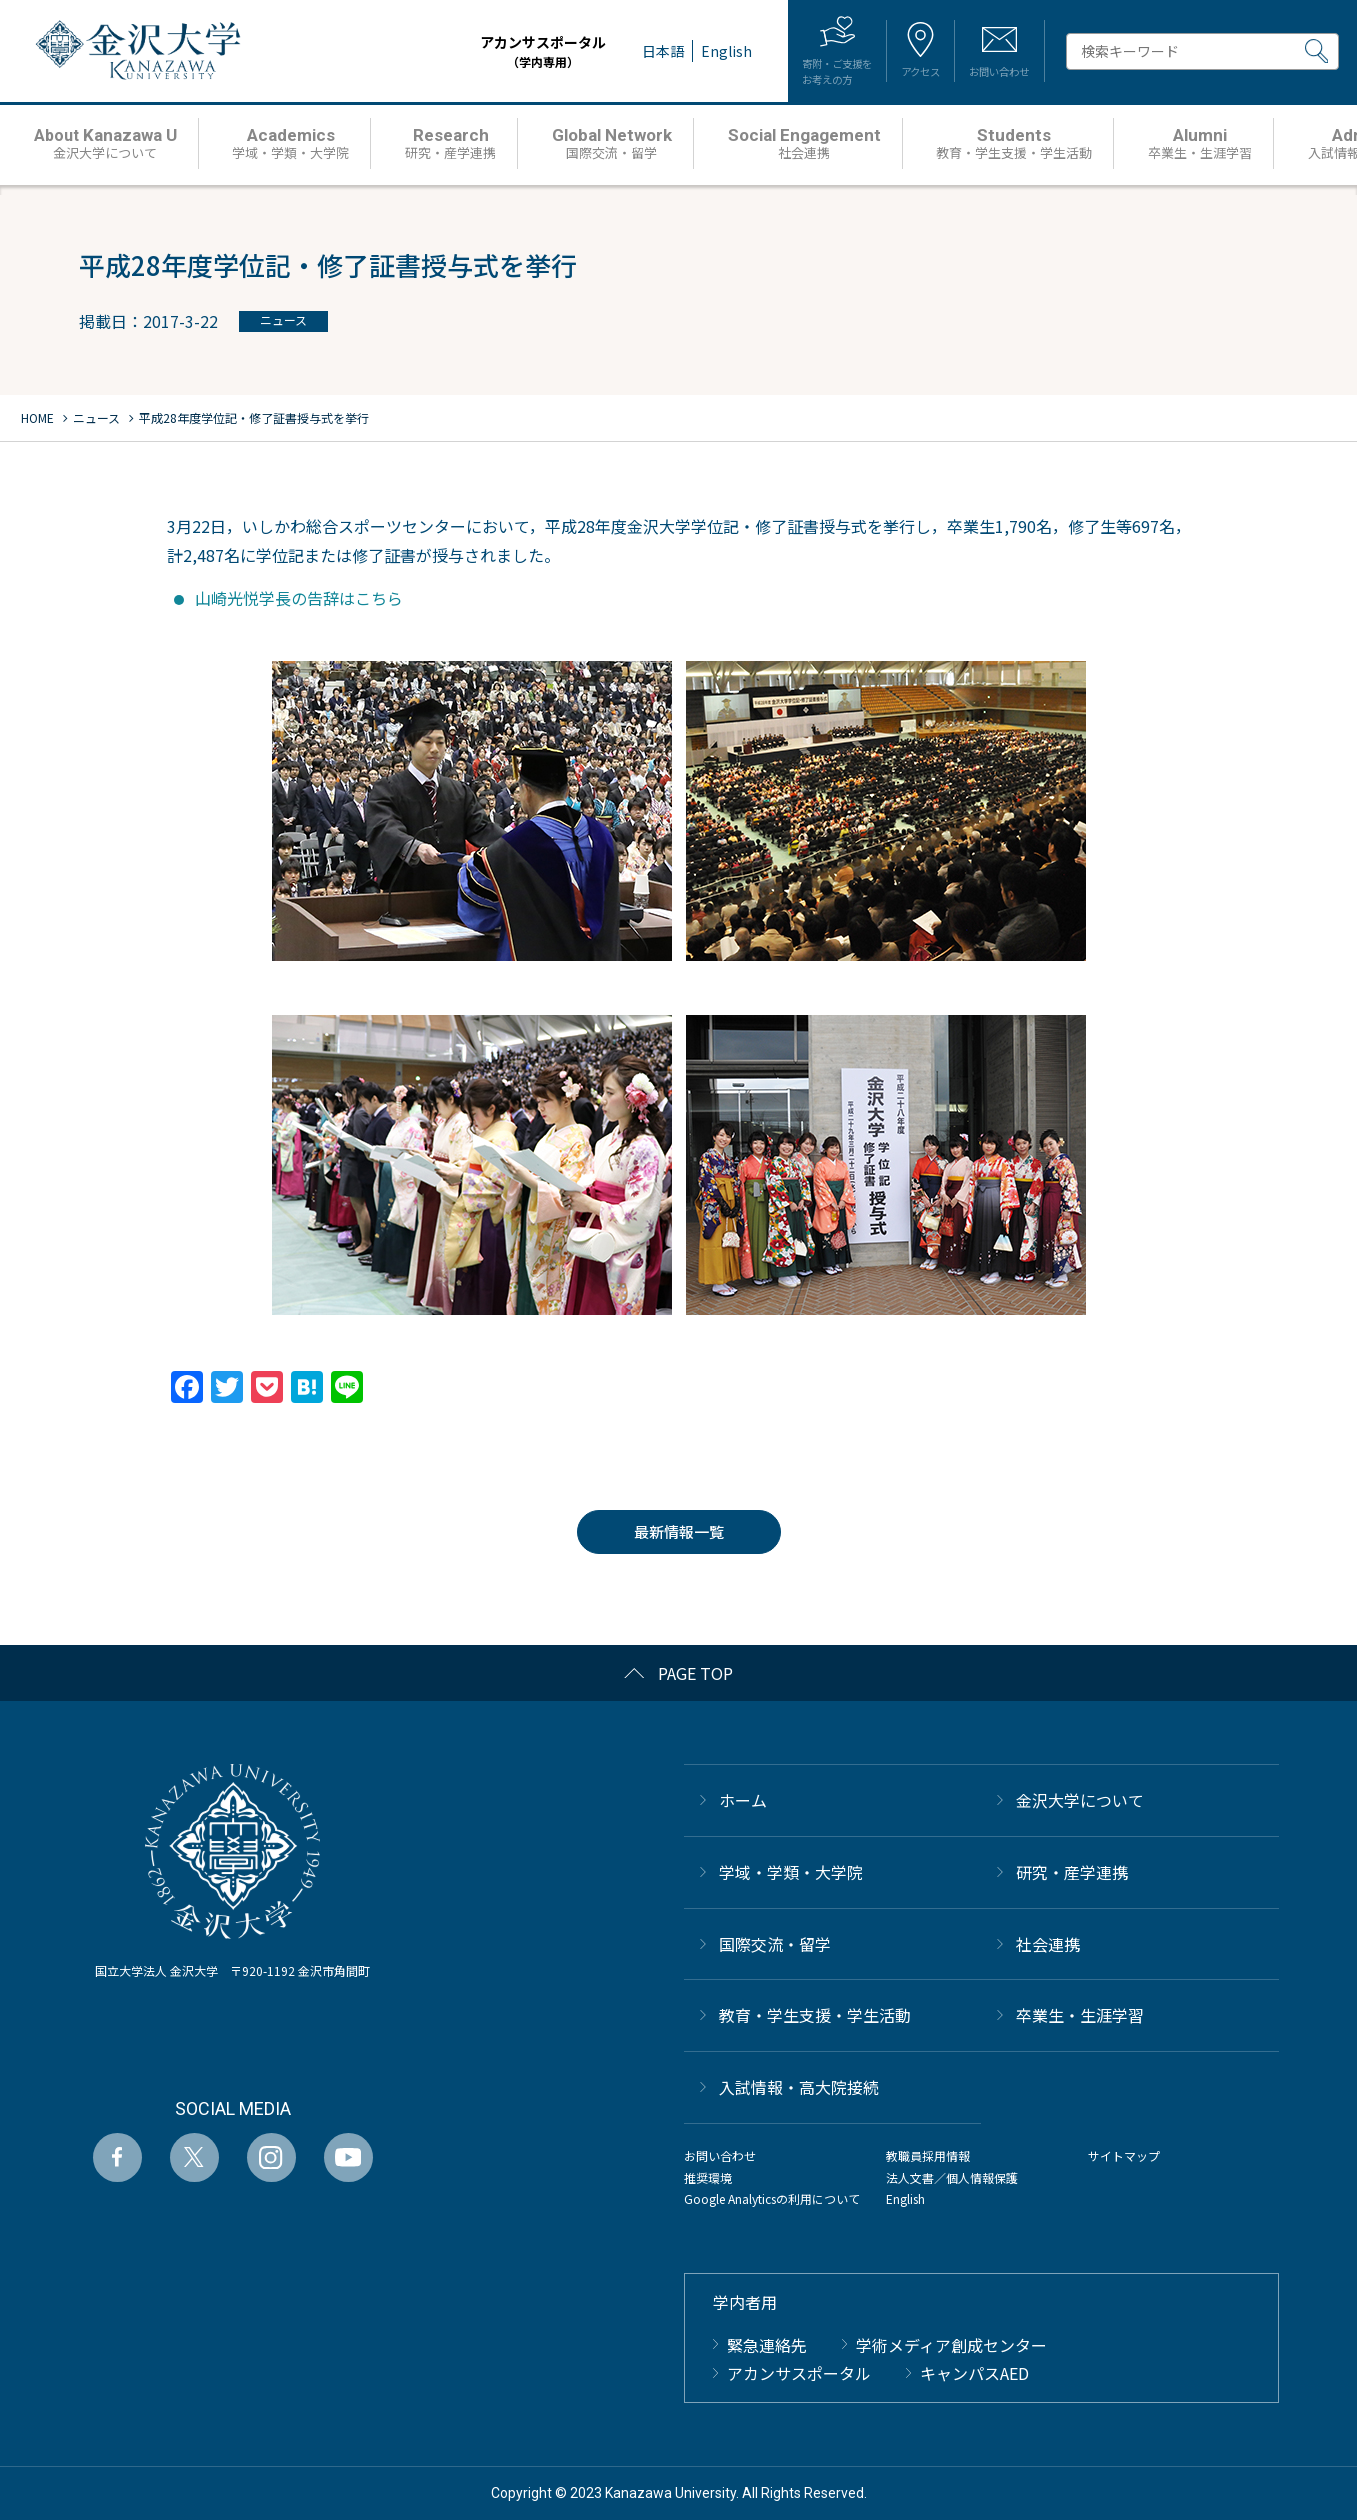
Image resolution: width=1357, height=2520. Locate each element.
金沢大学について (1080, 1800)
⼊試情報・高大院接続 (799, 2087)
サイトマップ (1124, 2155)
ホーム (743, 1800)
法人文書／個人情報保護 (952, 2177)
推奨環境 (708, 2177)
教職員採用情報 (928, 2155)
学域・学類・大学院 (791, 1872)
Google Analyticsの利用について (772, 2198)
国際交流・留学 (775, 1944)
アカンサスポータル (485, 51)
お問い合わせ (720, 2155)
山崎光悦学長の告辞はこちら (299, 598)
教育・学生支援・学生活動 (815, 2015)
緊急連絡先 (767, 2345)
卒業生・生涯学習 (1080, 2015)
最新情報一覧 (679, 1531)
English (905, 2198)
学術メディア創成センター (951, 2345)
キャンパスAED (974, 2373)
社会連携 (1048, 1944)
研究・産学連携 (1072, 1872)
